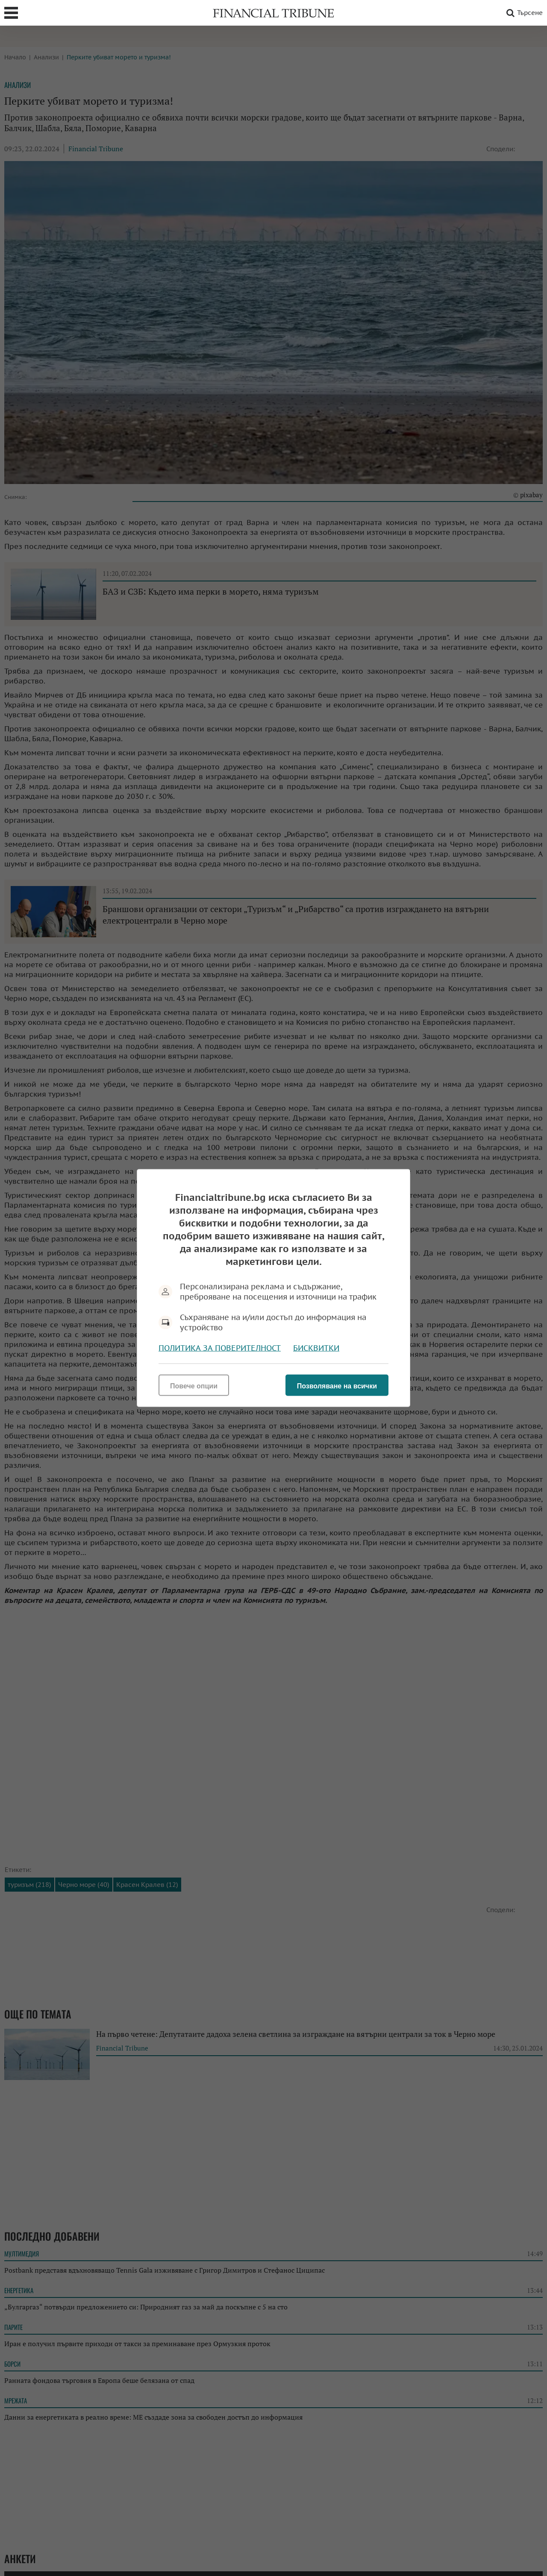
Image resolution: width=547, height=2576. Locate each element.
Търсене (523, 13)
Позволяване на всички (337, 1386)
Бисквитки (316, 1348)
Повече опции (194, 1386)
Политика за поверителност (220, 1348)
